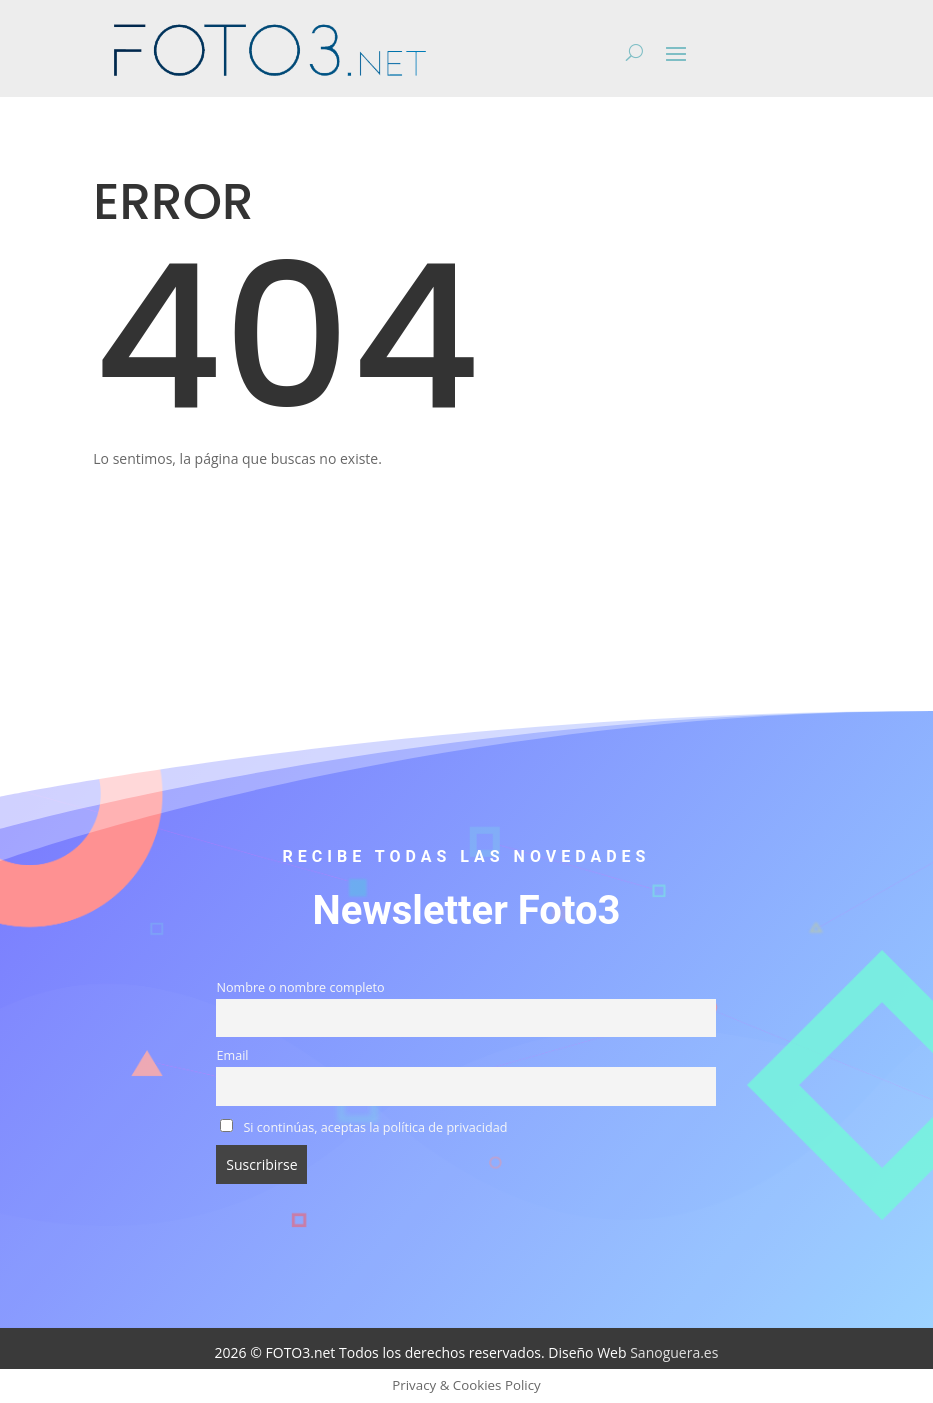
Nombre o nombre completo (300, 987)
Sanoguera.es (674, 1352)
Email (232, 1055)
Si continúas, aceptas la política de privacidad (363, 1127)
